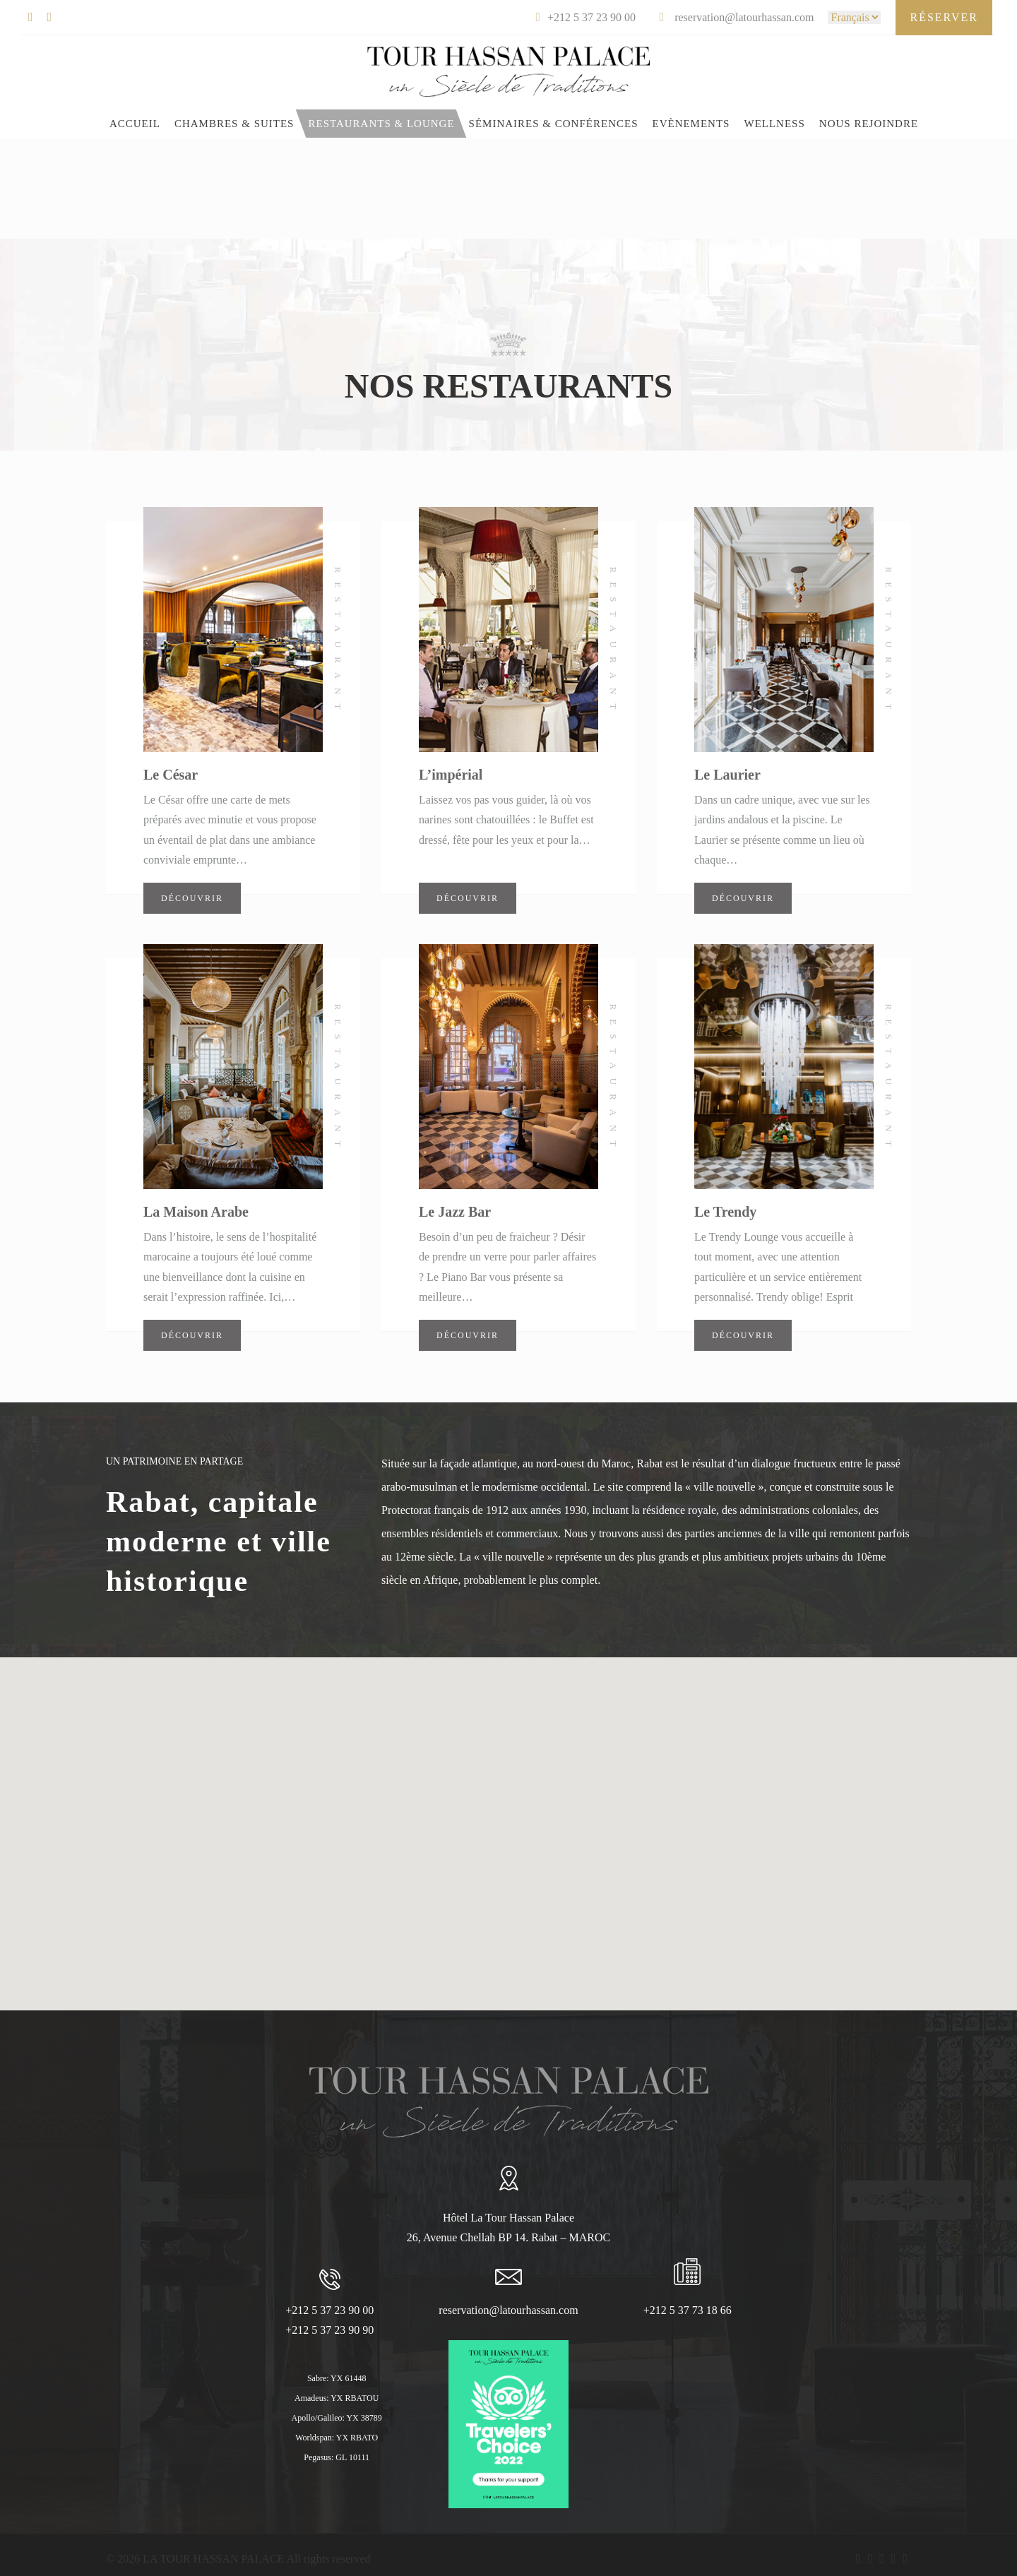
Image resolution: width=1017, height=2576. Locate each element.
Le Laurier (727, 774)
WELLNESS (774, 123)
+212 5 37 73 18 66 (687, 2310)
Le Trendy (725, 1212)
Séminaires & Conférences (553, 123)
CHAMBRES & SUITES (234, 123)
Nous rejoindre (868, 123)
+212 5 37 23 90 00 (329, 2310)
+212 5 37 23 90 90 (329, 2330)
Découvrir (192, 898)
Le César (170, 774)
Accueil (134, 123)
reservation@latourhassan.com (508, 2310)
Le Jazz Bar (455, 1212)
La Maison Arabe (196, 1212)
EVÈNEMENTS (691, 123)
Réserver (944, 17)
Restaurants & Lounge (381, 123)
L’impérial (450, 774)
